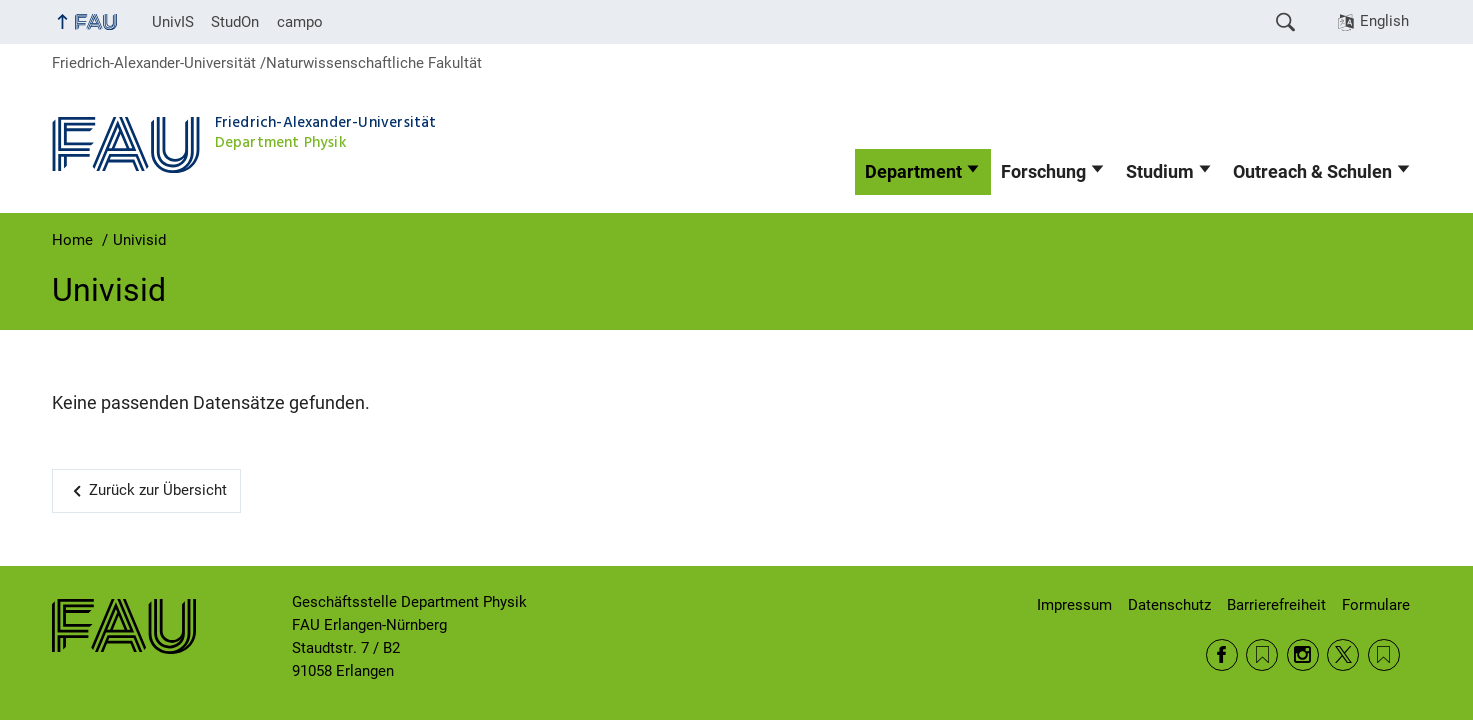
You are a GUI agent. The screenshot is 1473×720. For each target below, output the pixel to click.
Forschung (1043, 172)
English (1384, 21)
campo (300, 22)
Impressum (1074, 605)
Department (913, 172)
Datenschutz (1169, 605)
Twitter (1343, 655)
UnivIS (173, 22)
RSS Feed (1262, 655)
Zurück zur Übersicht (158, 490)
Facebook (1222, 655)
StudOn (235, 22)
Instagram (1303, 655)
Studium (1160, 172)
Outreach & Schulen (1312, 172)
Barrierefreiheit (1276, 605)
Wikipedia (1384, 655)
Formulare (1376, 605)
